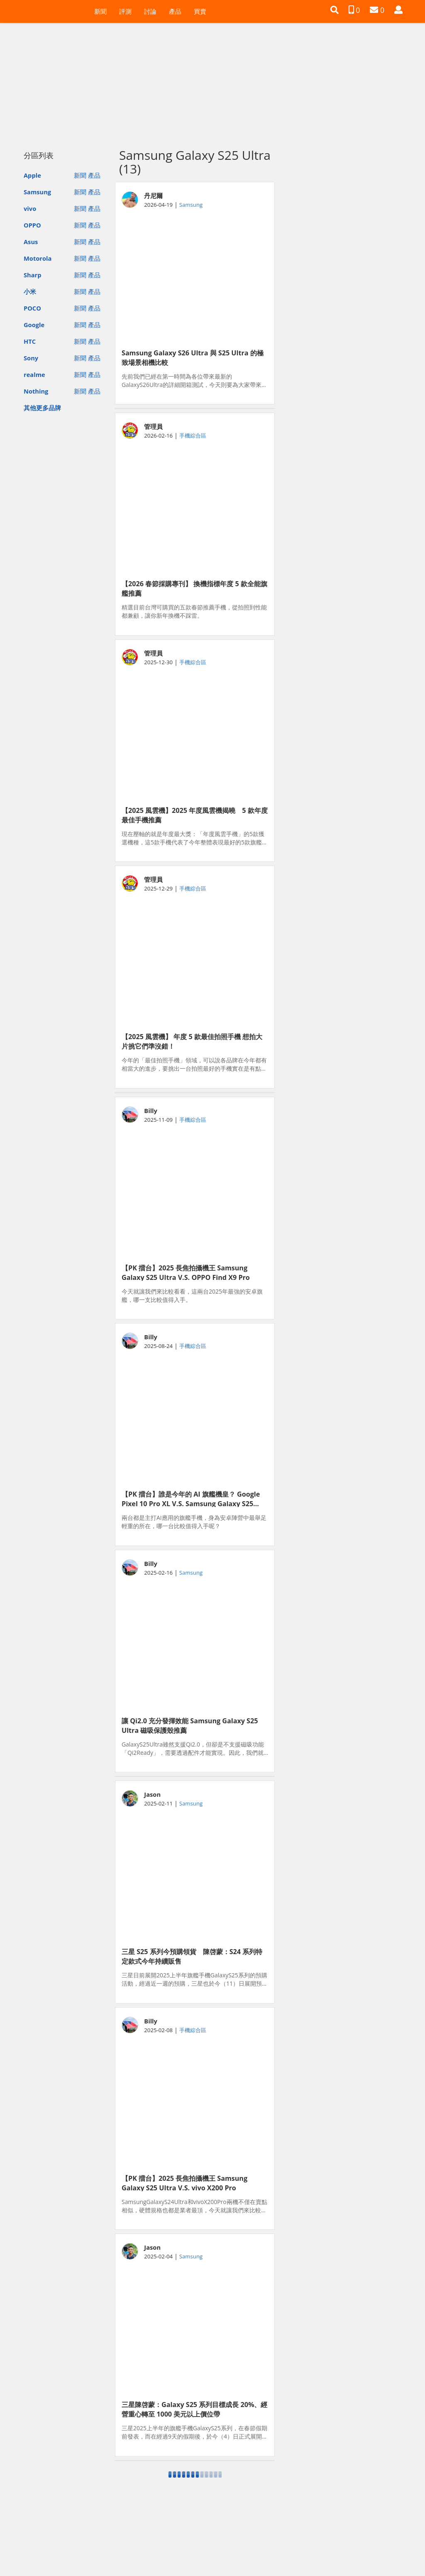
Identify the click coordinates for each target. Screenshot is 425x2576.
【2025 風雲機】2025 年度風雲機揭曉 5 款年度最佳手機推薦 (195, 814)
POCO (32, 308)
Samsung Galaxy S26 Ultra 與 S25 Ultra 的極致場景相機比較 (193, 357)
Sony (31, 358)
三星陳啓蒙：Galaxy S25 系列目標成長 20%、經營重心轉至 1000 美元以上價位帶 (194, 2408)
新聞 (100, 11)
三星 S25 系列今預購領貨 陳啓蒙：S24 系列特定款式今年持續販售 (192, 1955)
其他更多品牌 (42, 408)
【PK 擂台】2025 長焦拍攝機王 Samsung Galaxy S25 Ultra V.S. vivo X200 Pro (184, 2182)
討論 (150, 11)
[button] (334, 10)
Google (34, 324)
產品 (175, 11)
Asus (31, 241)
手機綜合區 (192, 435)
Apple (32, 175)
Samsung (37, 192)
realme (34, 374)
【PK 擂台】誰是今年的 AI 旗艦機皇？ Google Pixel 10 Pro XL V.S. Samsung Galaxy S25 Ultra (191, 1498)
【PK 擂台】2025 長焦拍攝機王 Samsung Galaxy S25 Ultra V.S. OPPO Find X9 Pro (186, 1272)
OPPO (32, 225)
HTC (30, 341)
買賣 (200, 11)
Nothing (36, 391)
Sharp (33, 275)
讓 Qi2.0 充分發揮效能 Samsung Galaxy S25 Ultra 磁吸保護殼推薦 (190, 1725)
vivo (30, 208)
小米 (30, 291)
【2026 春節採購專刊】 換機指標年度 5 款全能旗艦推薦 (194, 588)
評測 (125, 11)
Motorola (37, 258)
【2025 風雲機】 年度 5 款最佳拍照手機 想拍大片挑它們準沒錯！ (192, 1040)
